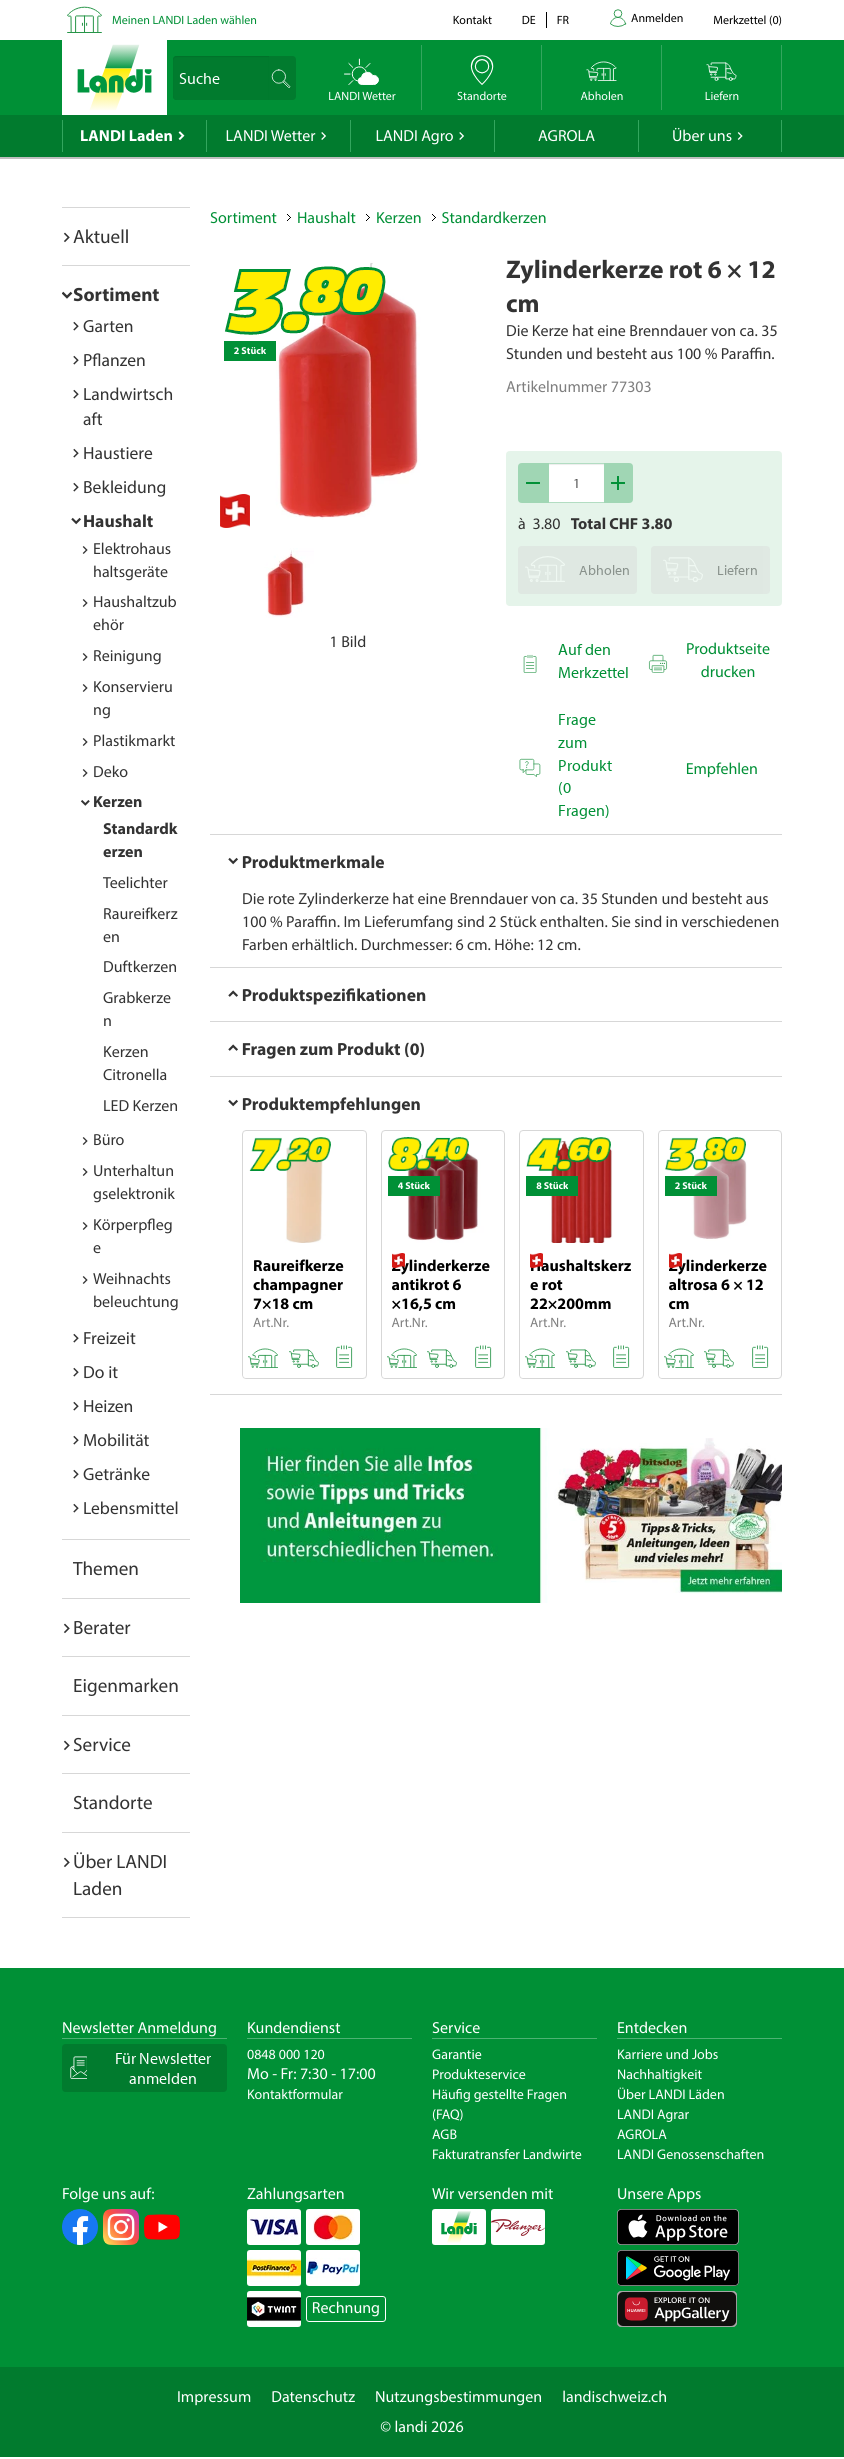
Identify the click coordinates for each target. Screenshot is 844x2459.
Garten (108, 325)
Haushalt (118, 520)
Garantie (457, 2054)
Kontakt (472, 20)
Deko (110, 772)
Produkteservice (479, 2074)
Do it (100, 1371)
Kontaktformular (295, 2094)
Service (102, 1744)
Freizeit (109, 1337)
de (529, 20)
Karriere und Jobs (667, 2054)
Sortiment (116, 294)
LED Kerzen (140, 1106)
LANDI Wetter (271, 136)
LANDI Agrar (653, 2114)
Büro (108, 1140)
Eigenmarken (126, 1685)
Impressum (214, 2397)
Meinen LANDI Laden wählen (184, 20)
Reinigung (127, 656)
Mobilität (116, 1439)
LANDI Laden (126, 136)
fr (563, 20)
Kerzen (117, 802)
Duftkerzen (140, 967)
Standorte (113, 1802)
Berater (102, 1627)
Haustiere (118, 452)
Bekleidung (124, 486)
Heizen (108, 1405)
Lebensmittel (131, 1507)
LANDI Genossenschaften (690, 2154)
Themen (106, 1568)
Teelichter (135, 883)
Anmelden (657, 18)
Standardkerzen (494, 218)
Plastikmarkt (134, 741)
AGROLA (566, 136)
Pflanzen (114, 359)
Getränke (116, 1473)
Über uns (702, 136)
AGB (444, 2134)
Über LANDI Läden (671, 2094)
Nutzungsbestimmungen (458, 2397)
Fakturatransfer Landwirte (507, 2154)
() (747, 20)
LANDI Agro (414, 136)
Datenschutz (313, 2397)
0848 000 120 (286, 2054)
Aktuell (101, 236)
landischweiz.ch (614, 2397)
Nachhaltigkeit (659, 2074)
